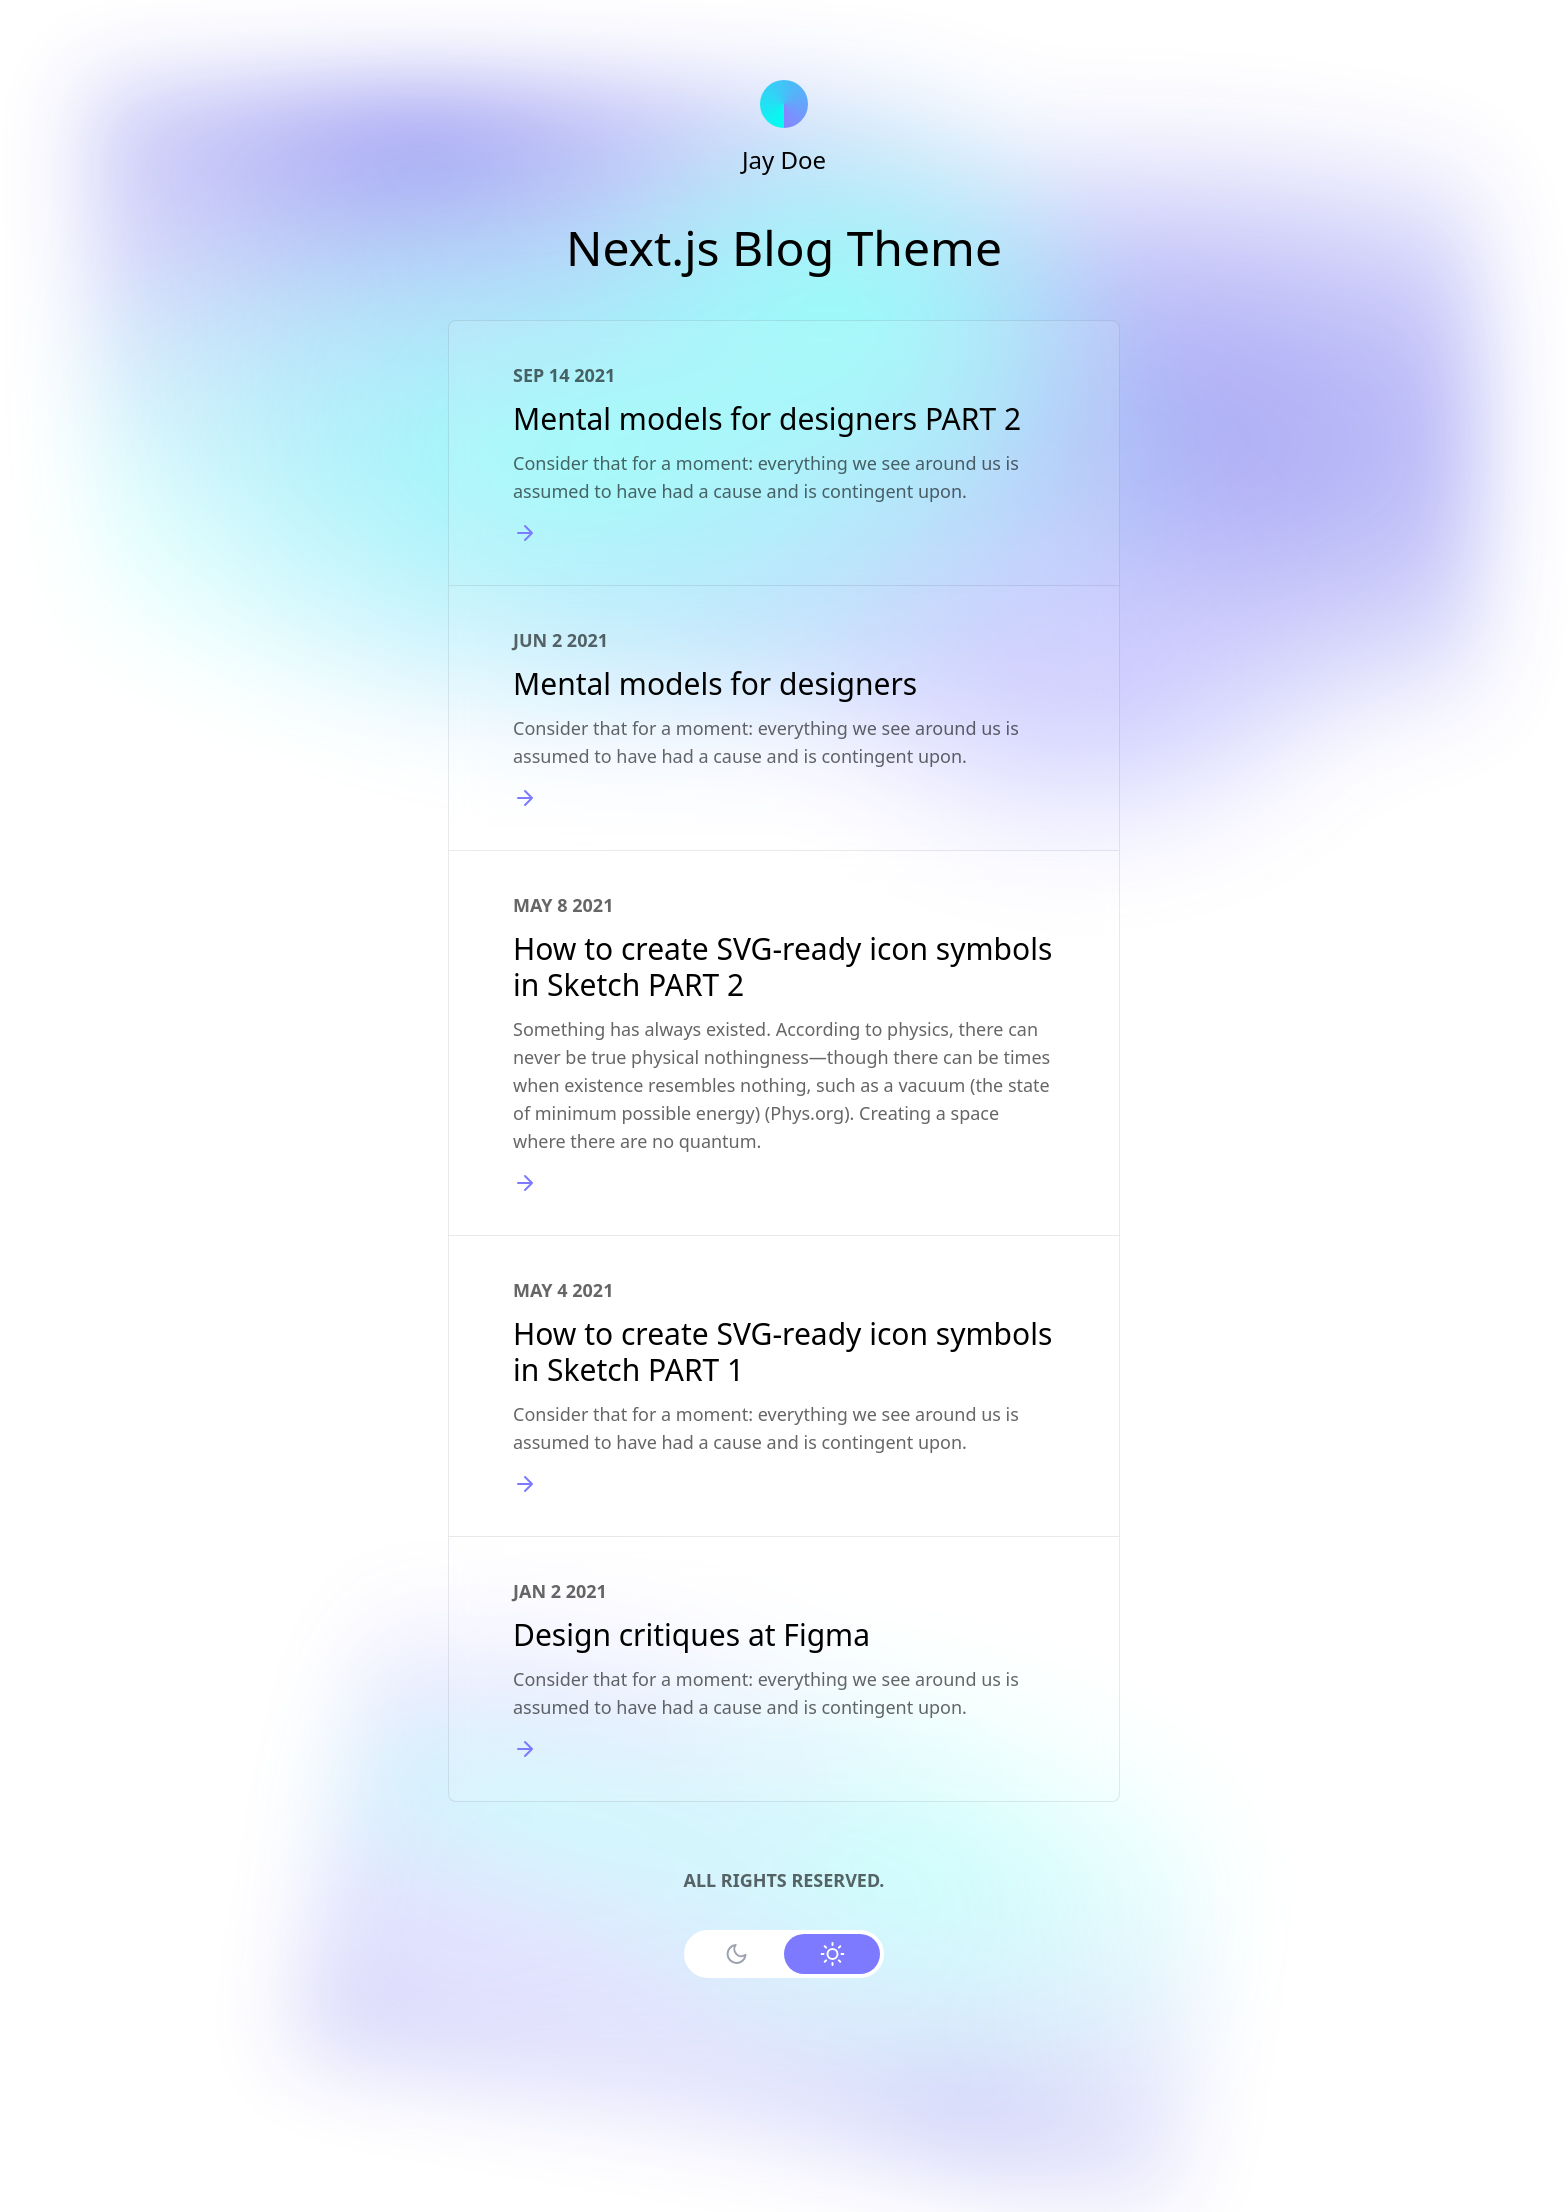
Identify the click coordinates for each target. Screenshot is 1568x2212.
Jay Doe (784, 159)
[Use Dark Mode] (736, 1954)
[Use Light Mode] (832, 1954)
